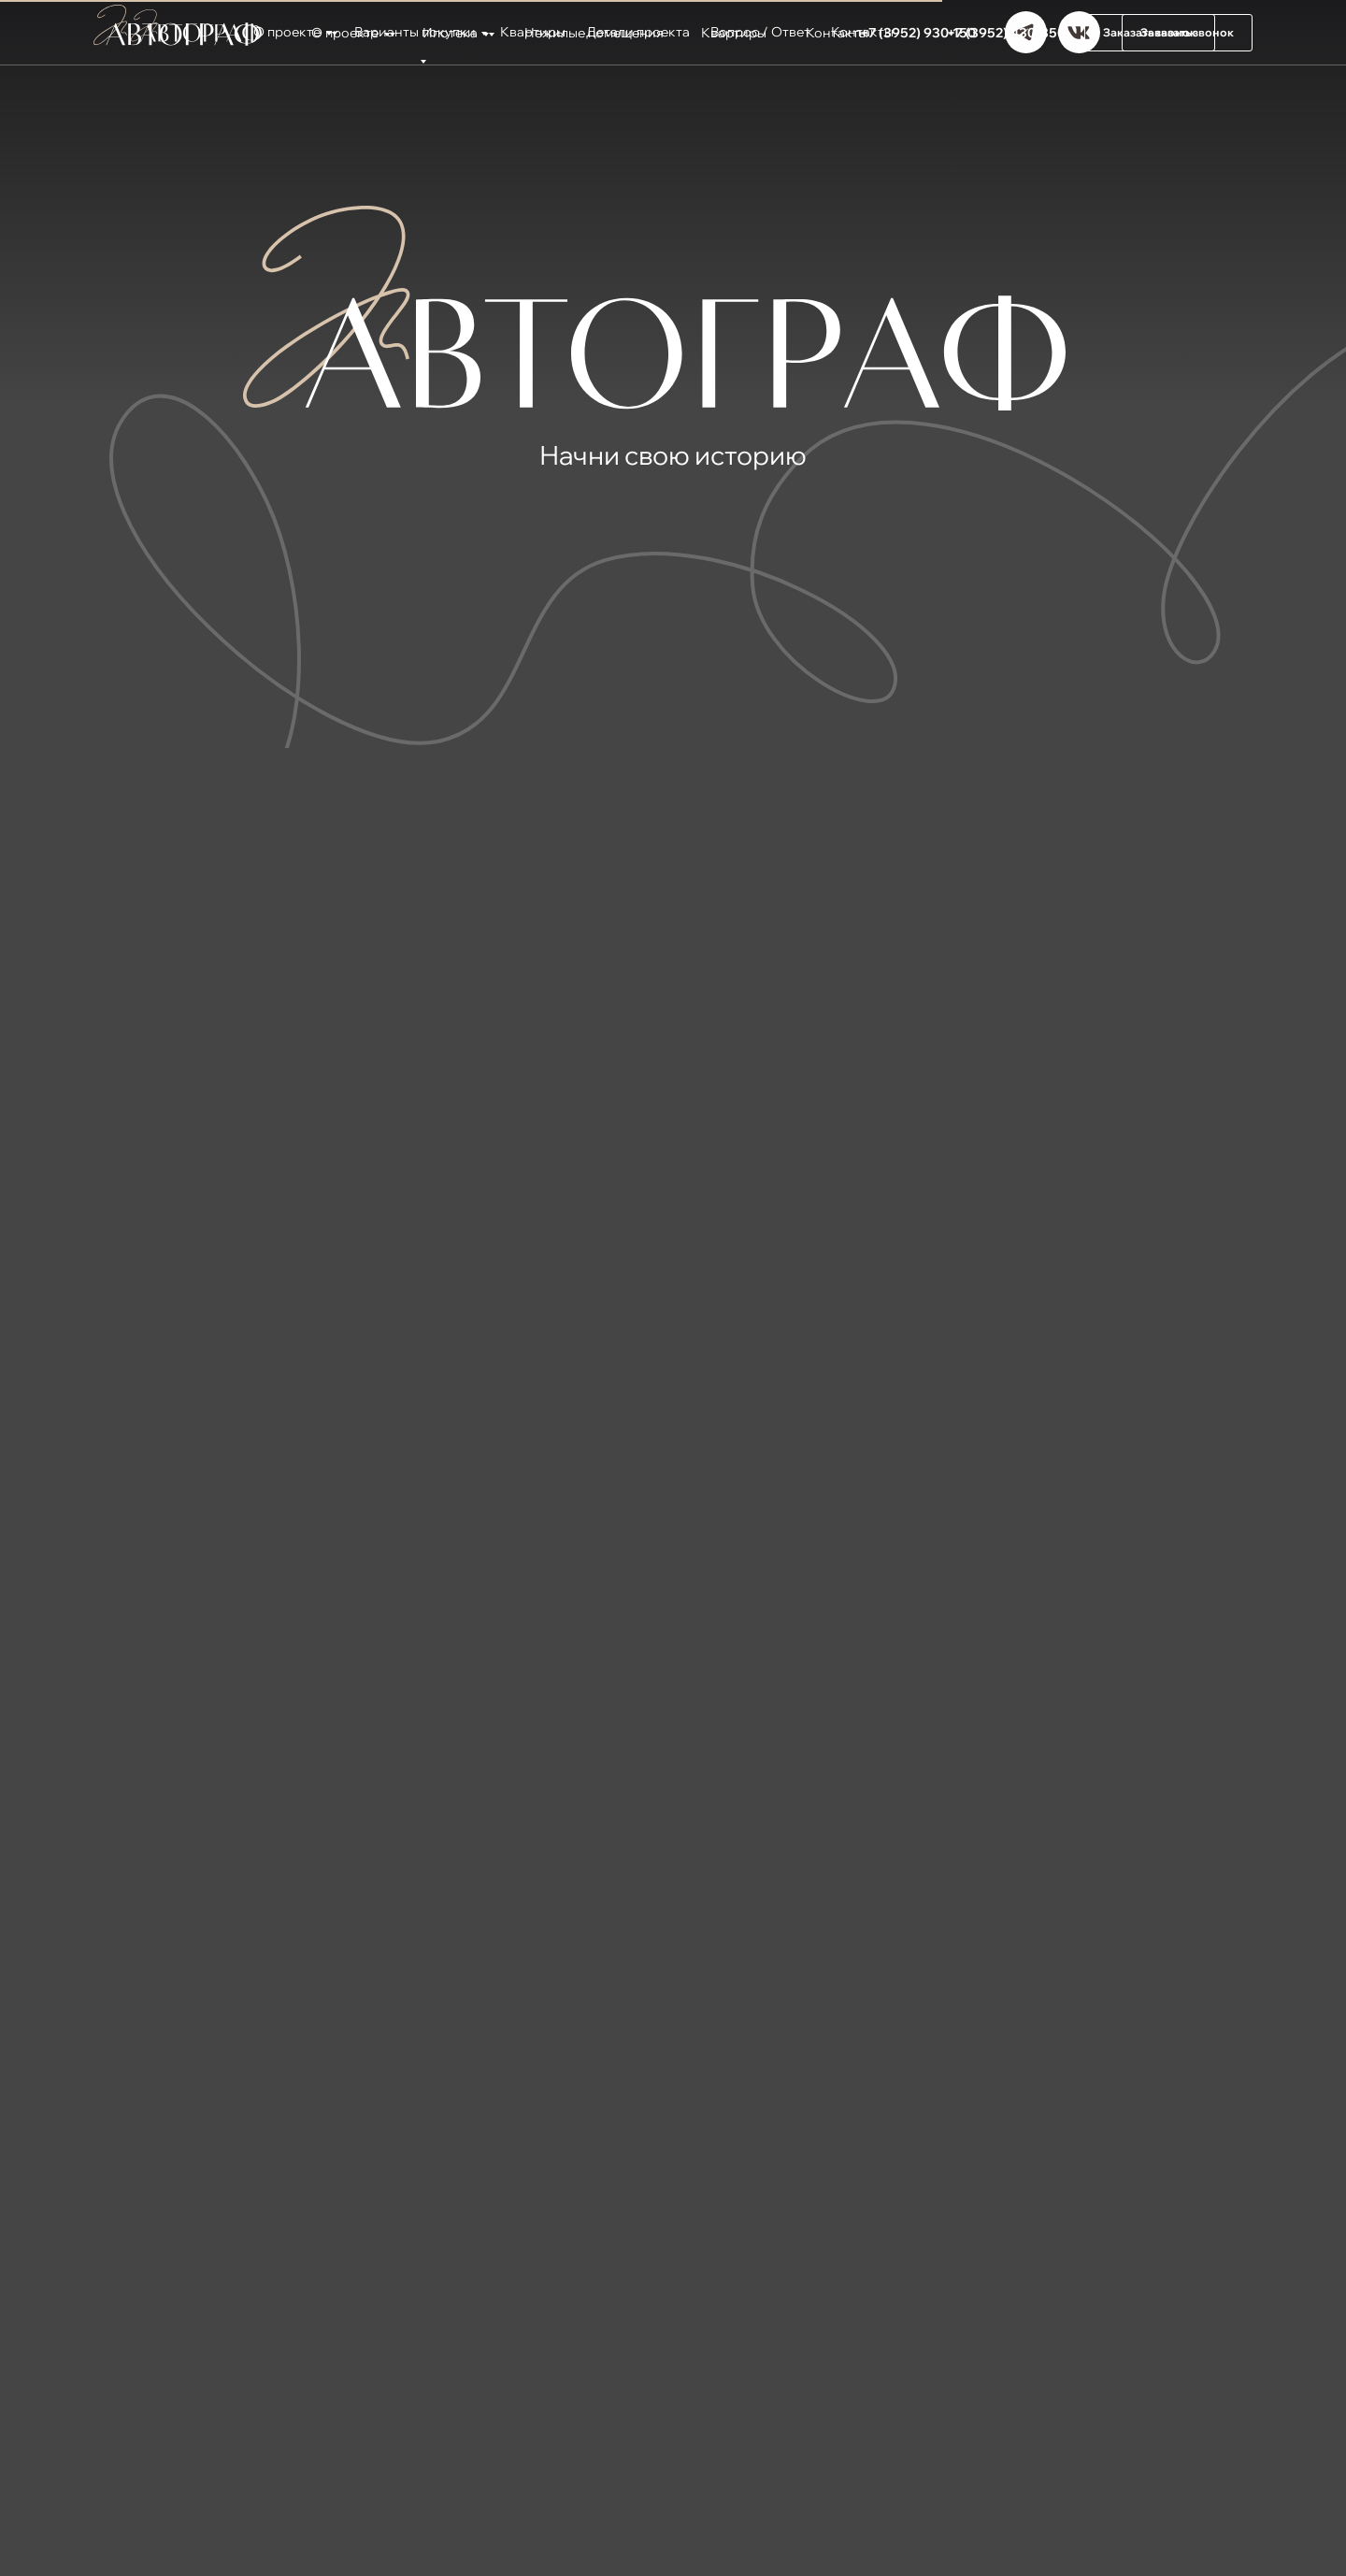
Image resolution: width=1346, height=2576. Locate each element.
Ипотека (450, 32)
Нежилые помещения (594, 32)
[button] (1149, 32)
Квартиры (733, 32)
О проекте (345, 32)
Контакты (837, 32)
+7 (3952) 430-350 (1006, 32)
